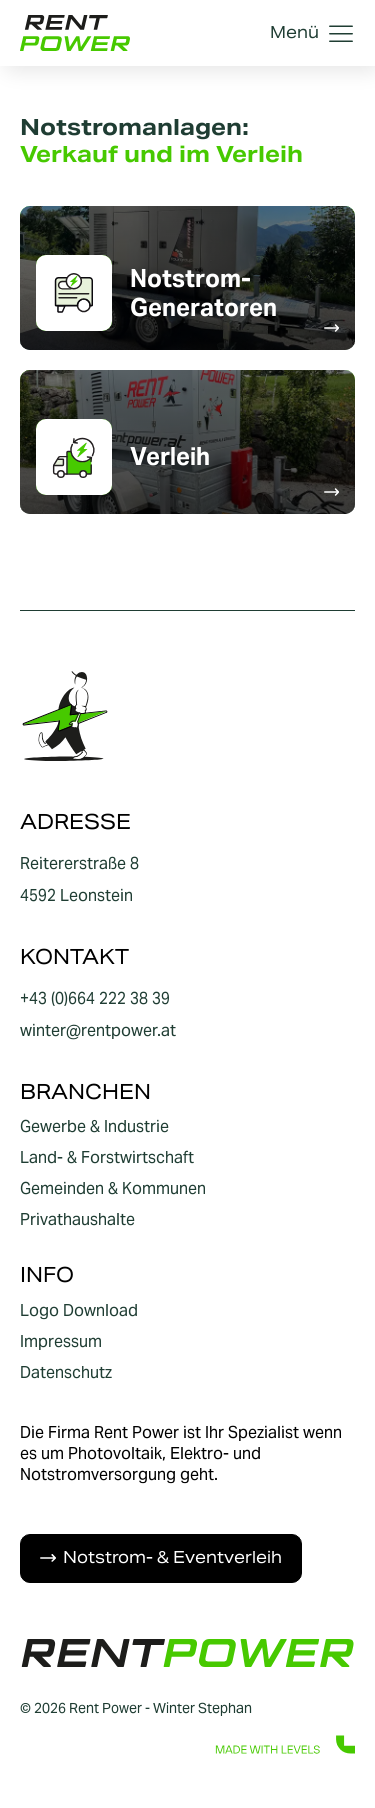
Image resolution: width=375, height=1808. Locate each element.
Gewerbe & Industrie (94, 1127)
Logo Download (79, 1311)
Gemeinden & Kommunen (113, 1189)
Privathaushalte (77, 1220)
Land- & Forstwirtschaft (107, 1158)
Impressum (61, 1342)
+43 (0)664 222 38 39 (95, 998)
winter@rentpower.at (98, 1030)
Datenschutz (66, 1373)
